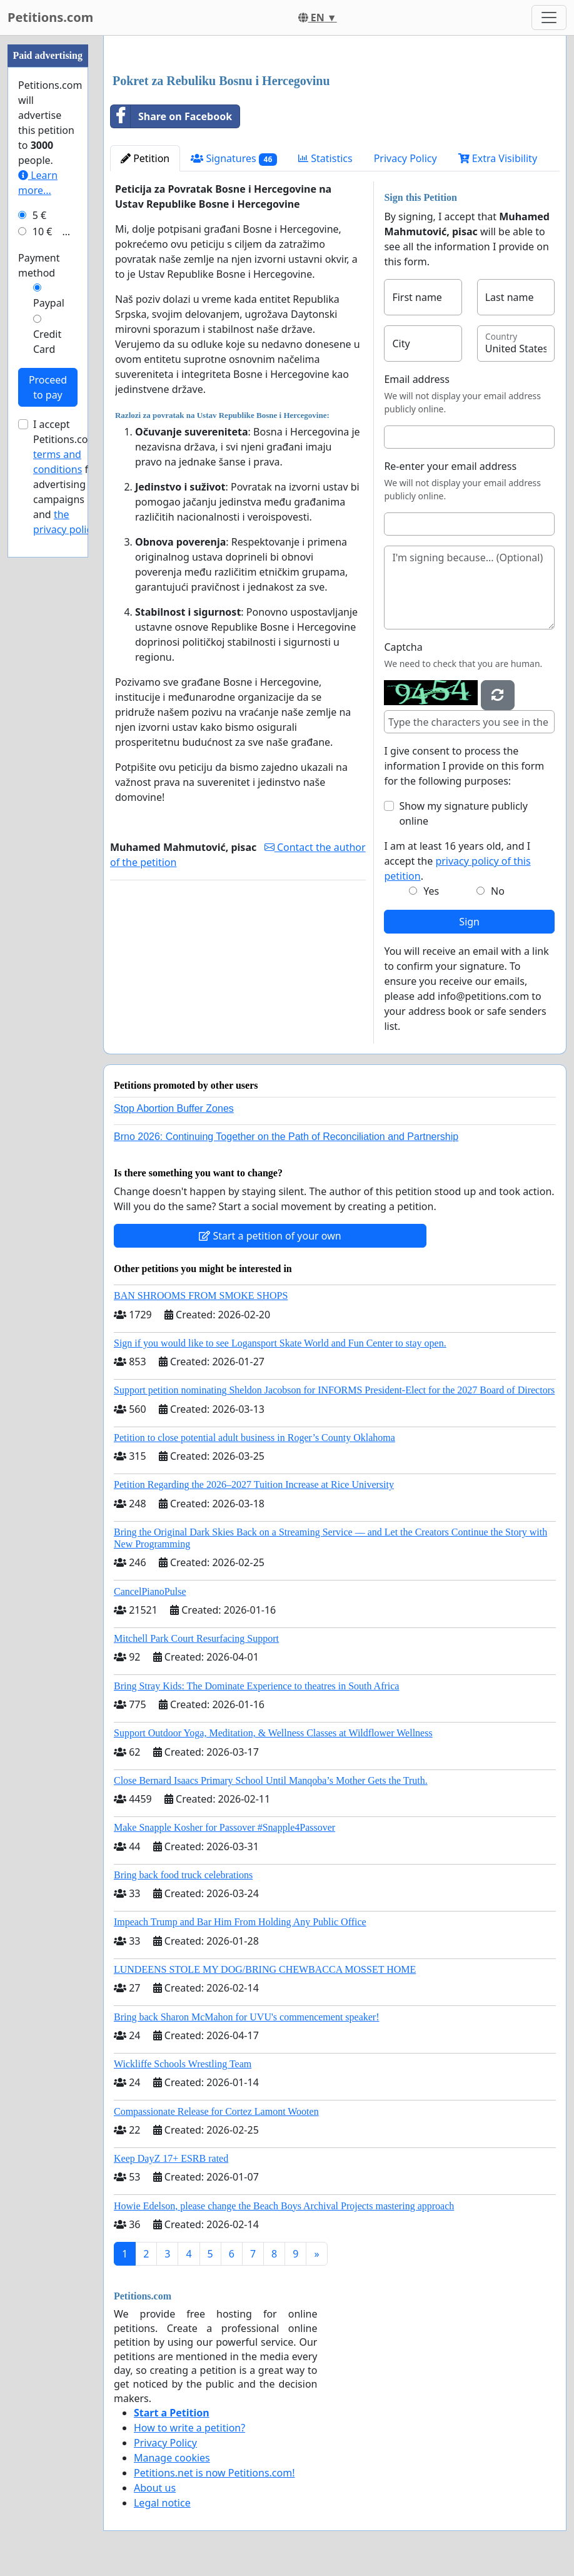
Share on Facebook (171, 116)
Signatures (234, 158)
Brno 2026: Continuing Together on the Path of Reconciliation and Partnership (286, 1136)
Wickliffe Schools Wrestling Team (182, 2064)
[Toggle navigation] (548, 17)
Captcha (403, 647)
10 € (43, 231)
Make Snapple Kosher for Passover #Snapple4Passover (224, 1827)
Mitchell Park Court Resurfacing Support (196, 1638)
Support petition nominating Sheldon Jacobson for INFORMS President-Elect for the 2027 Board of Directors (334, 1390)
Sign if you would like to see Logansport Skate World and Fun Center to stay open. (280, 1343)
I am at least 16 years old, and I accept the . (457, 861)
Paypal (48, 303)
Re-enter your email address (450, 466)
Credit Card (47, 341)
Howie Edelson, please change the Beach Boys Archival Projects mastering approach (284, 2206)
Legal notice (162, 2503)
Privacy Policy (405, 158)
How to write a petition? (189, 2428)
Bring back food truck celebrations (183, 1875)
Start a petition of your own (270, 1236)
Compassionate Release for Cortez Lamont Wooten (216, 2111)
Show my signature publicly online (463, 813)
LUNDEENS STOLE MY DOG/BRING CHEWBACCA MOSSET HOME (265, 1969)
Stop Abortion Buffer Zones (174, 1108)
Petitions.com (50, 17)
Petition (145, 158)
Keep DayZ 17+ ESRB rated (171, 2158)
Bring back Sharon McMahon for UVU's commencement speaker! (247, 2017)
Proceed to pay (48, 387)
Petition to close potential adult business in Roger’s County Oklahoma (254, 1437)
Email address (417, 379)
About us (155, 2488)
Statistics (325, 158)
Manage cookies (172, 2458)
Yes (431, 891)
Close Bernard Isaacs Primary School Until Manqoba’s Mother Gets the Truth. (271, 1780)
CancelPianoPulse (150, 1591)
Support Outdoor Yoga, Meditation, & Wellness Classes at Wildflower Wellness (273, 1733)
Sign (469, 922)
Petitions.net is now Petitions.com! (214, 2473)
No (498, 891)
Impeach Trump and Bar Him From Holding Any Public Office (240, 1922)
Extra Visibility (497, 158)
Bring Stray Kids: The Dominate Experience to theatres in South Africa (256, 1686)
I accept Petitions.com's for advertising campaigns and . (68, 476)
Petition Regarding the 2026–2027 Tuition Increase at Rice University (254, 1484)
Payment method (38, 265)
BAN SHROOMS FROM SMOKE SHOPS (201, 1295)
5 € (39, 215)
